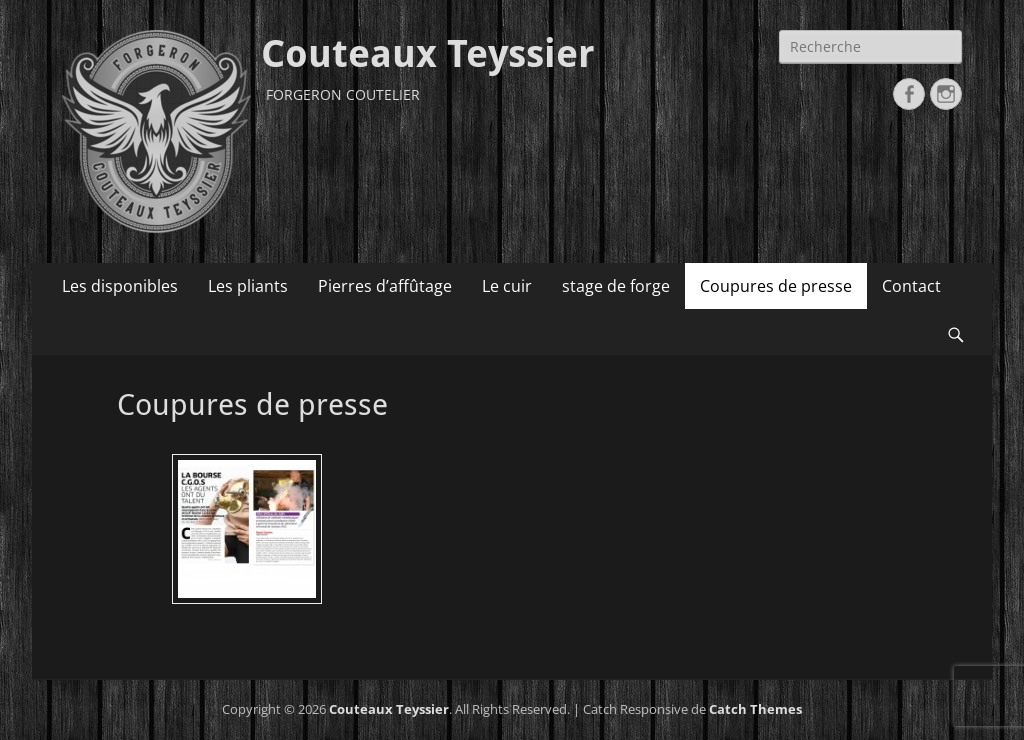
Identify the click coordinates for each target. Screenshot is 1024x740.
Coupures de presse (776, 286)
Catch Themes (755, 709)
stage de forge (616, 286)
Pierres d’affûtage (385, 286)
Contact (911, 286)
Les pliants (248, 286)
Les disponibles (120, 286)
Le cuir (507, 286)
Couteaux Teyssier (428, 54)
